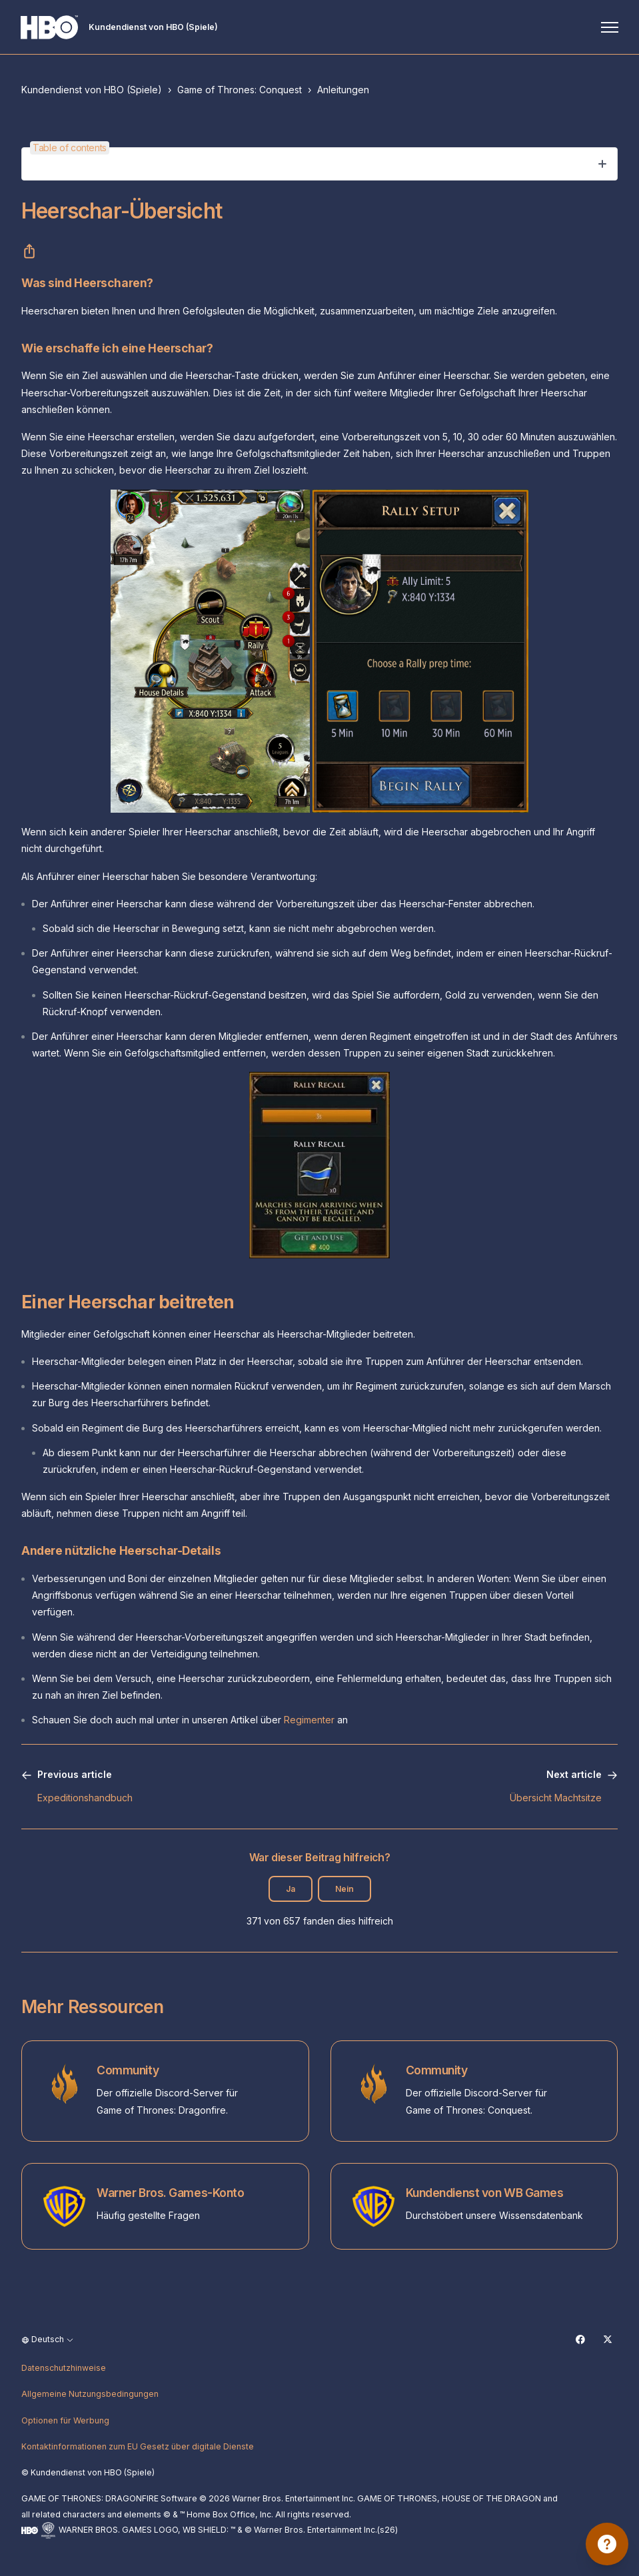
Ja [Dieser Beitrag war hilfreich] (290, 1889)
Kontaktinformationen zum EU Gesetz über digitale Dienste (137, 2446)
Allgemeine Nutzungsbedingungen (90, 2394)
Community (128, 2070)
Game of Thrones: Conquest (239, 89)
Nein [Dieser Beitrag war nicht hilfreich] (344, 1889)
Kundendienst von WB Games (485, 2193)
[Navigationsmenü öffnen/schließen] (609, 27)
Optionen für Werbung (65, 2420)
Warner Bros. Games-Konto (171, 2193)
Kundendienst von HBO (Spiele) (91, 89)
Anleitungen (343, 89)
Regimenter (309, 1719)
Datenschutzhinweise (63, 2368)
